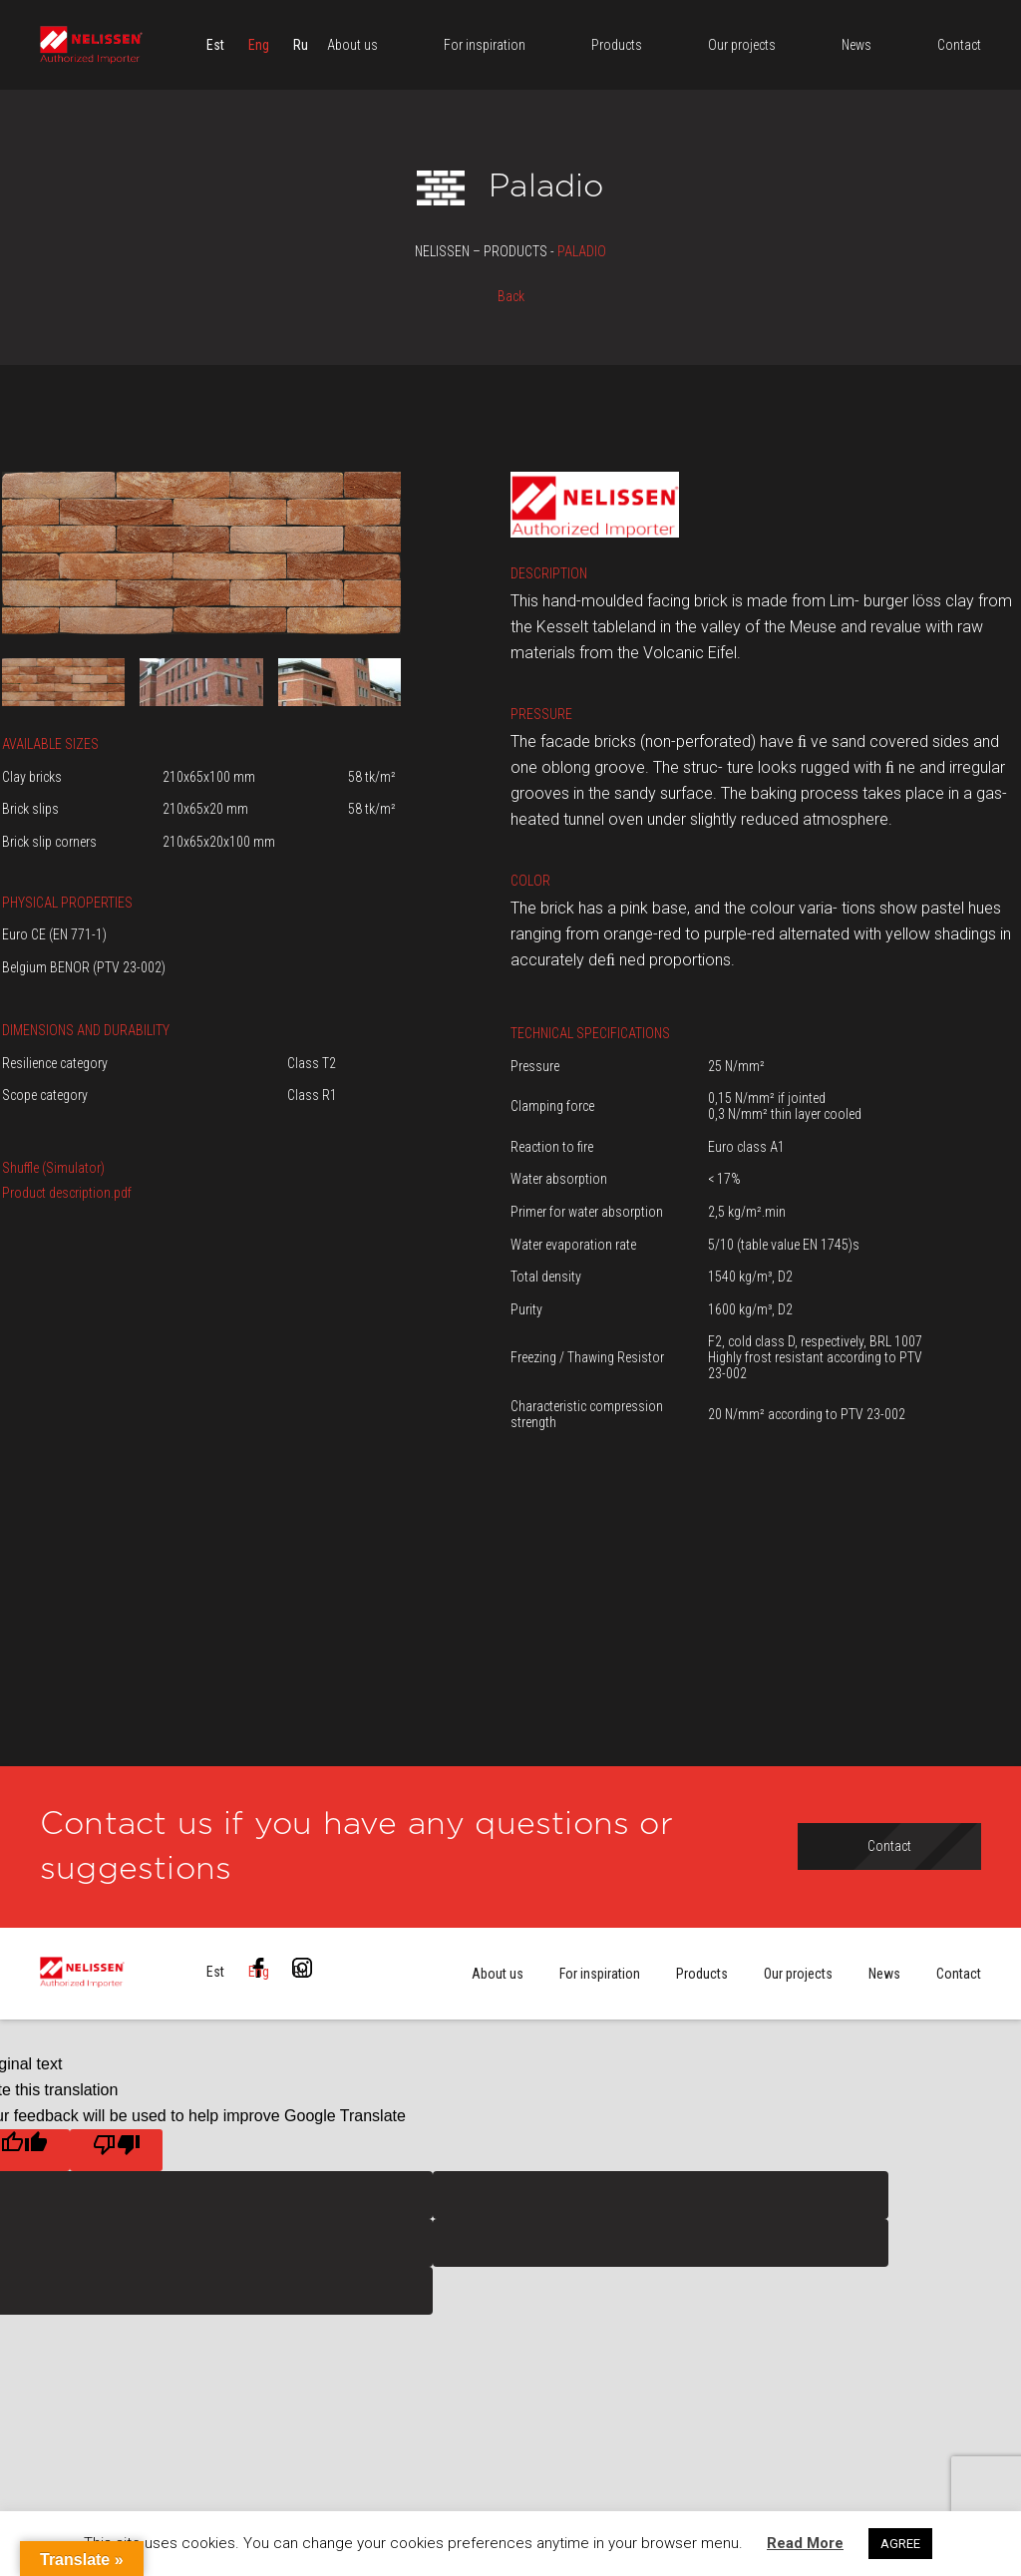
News (884, 1974)
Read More (805, 2543)
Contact (958, 1974)
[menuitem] (215, 45)
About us (497, 1974)
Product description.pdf (67, 1193)
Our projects (798, 1974)
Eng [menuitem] (258, 45)
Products (702, 1974)
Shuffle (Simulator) (53, 1168)
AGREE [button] (900, 2543)
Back (511, 296)
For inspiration (599, 1974)
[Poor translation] (116, 2150)
